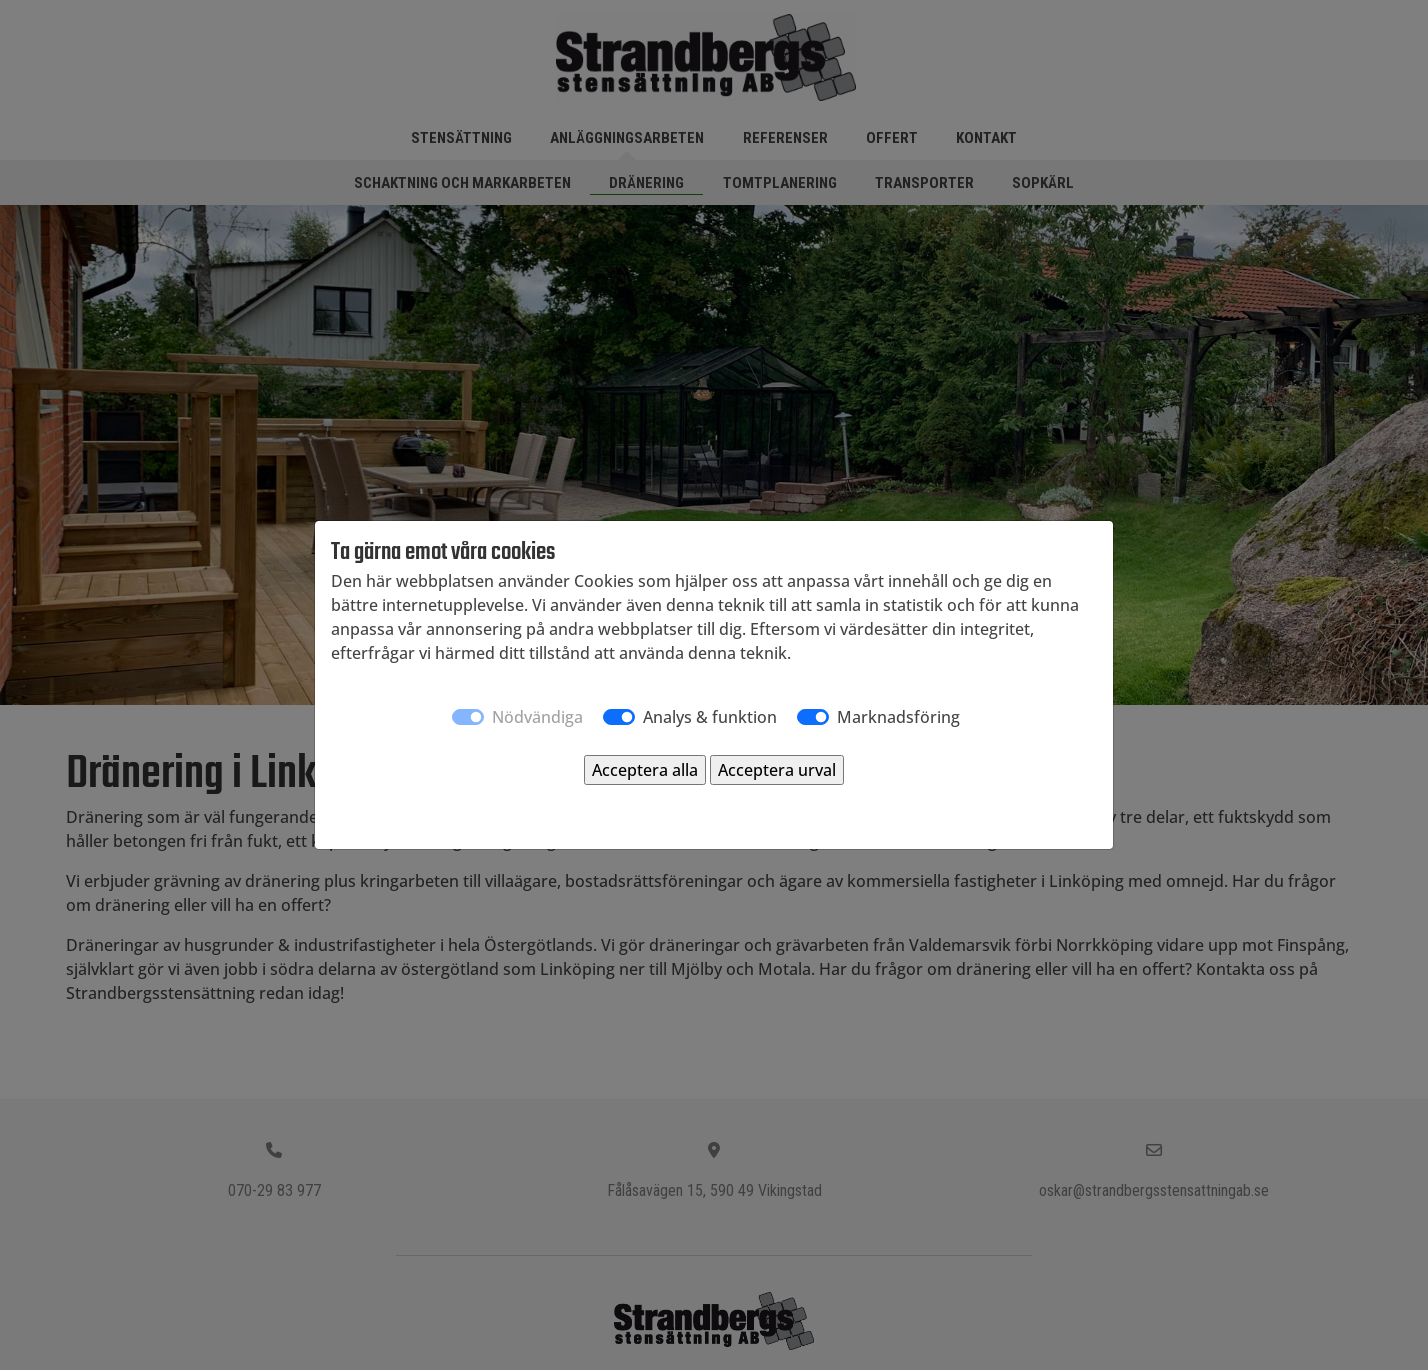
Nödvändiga (537, 717)
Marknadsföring (898, 717)
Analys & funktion (710, 717)
